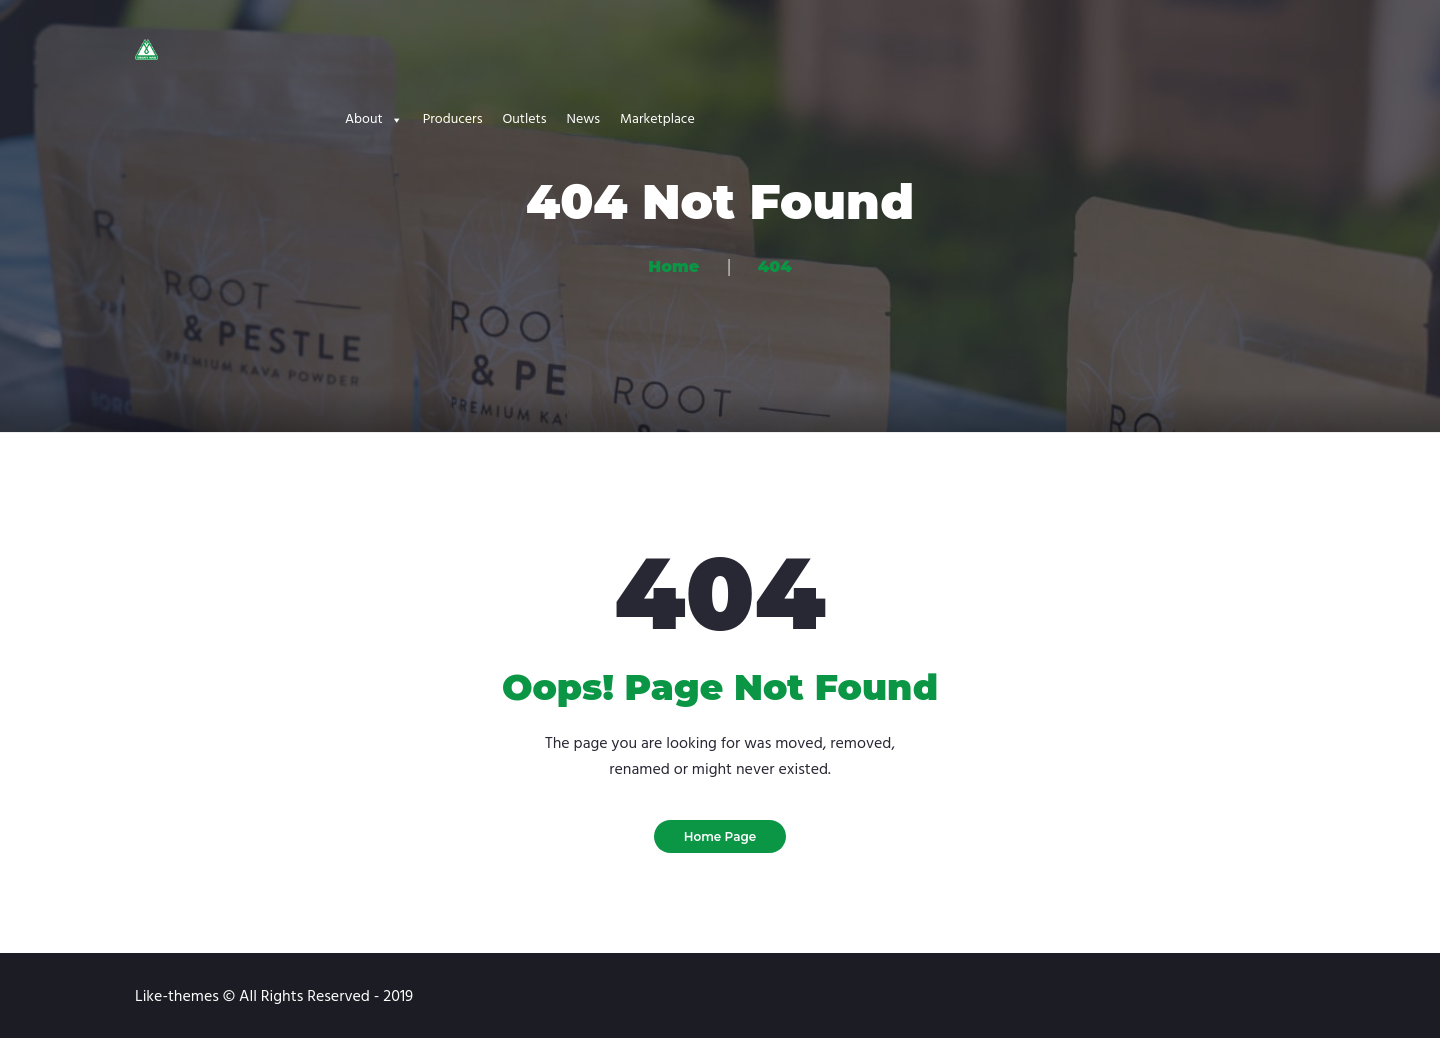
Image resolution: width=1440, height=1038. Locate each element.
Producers (453, 119)
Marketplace (657, 119)
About (374, 120)
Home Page (720, 836)
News (583, 119)
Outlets (524, 119)
